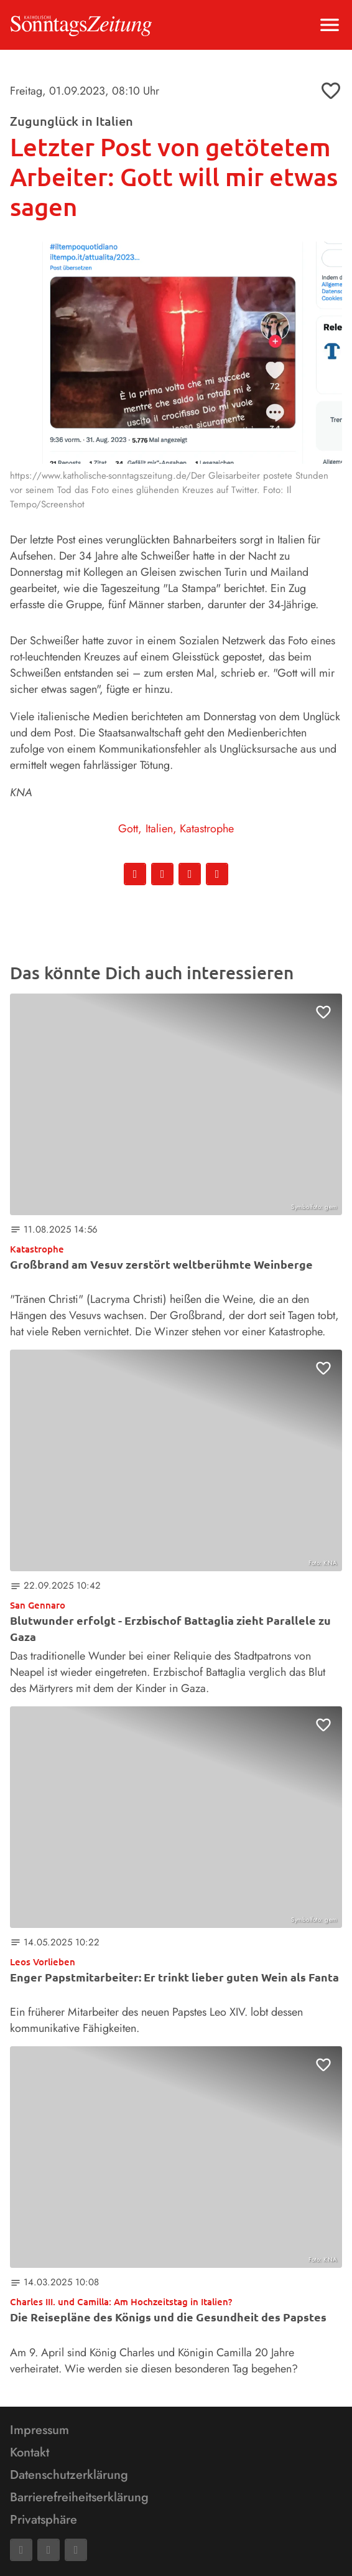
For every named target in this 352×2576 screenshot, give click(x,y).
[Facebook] (21, 2550)
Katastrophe (207, 828)
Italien (159, 828)
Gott (128, 828)
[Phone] (76, 2550)
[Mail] (48, 2550)
